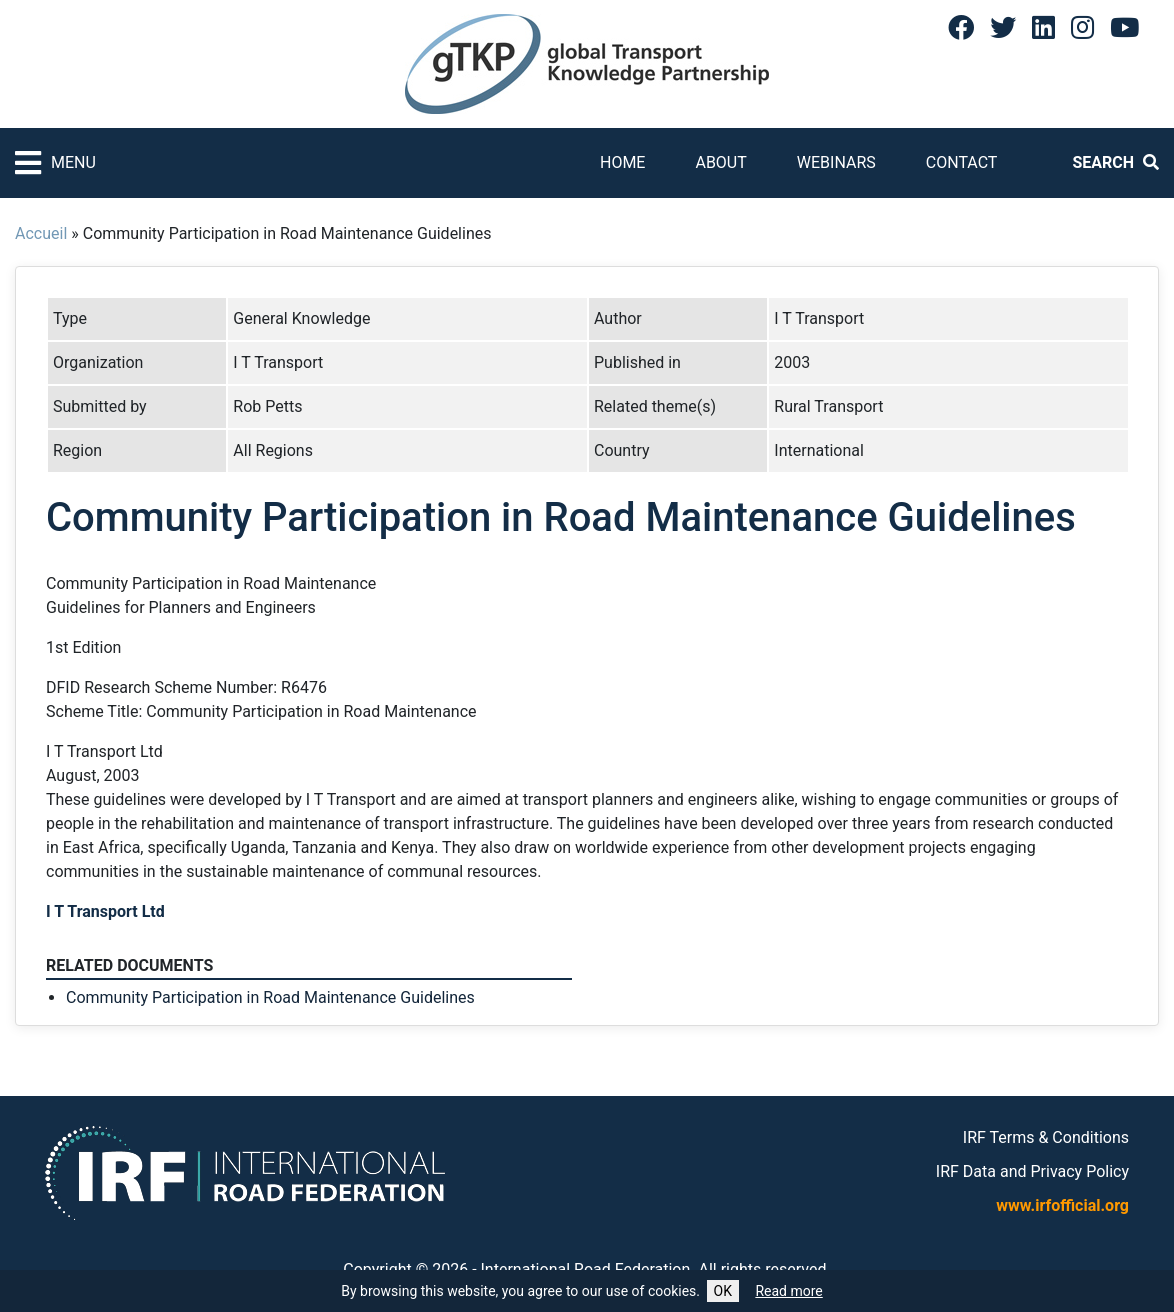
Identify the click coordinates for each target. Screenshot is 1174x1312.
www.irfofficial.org (1062, 1205)
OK (723, 1291)
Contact (962, 162)
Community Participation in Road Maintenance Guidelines (270, 997)
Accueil (41, 233)
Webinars (836, 162)
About (720, 162)
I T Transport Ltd (105, 911)
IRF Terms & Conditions (1046, 1137)
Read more (788, 1291)
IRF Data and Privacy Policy (1032, 1171)
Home (622, 162)
